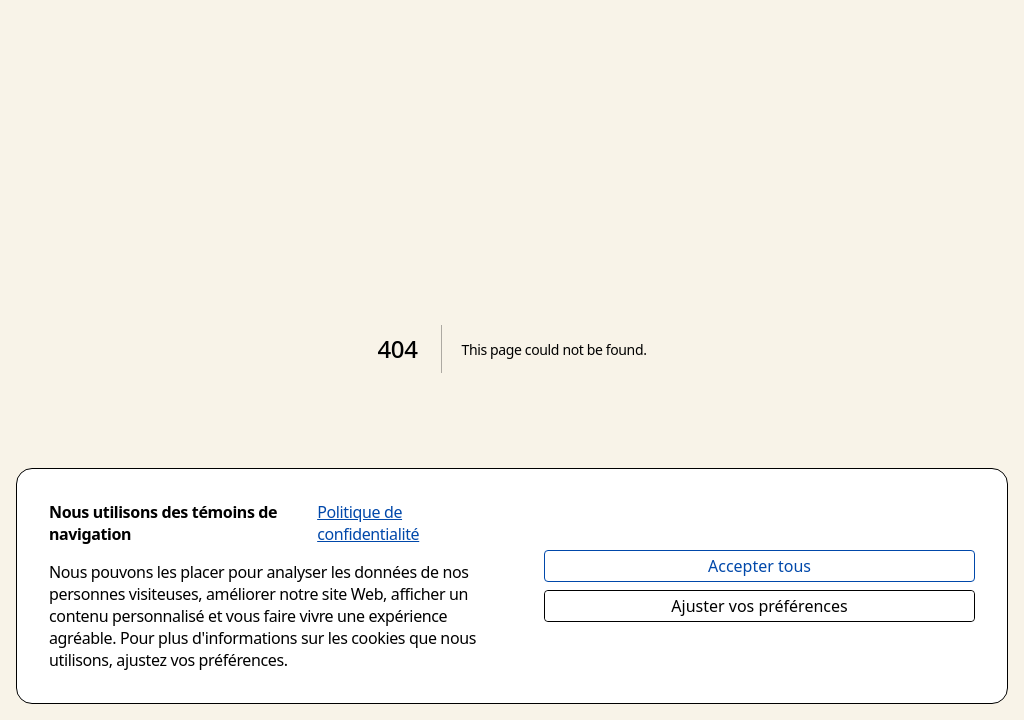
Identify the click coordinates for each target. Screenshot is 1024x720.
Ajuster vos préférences (759, 606)
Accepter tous (759, 566)
